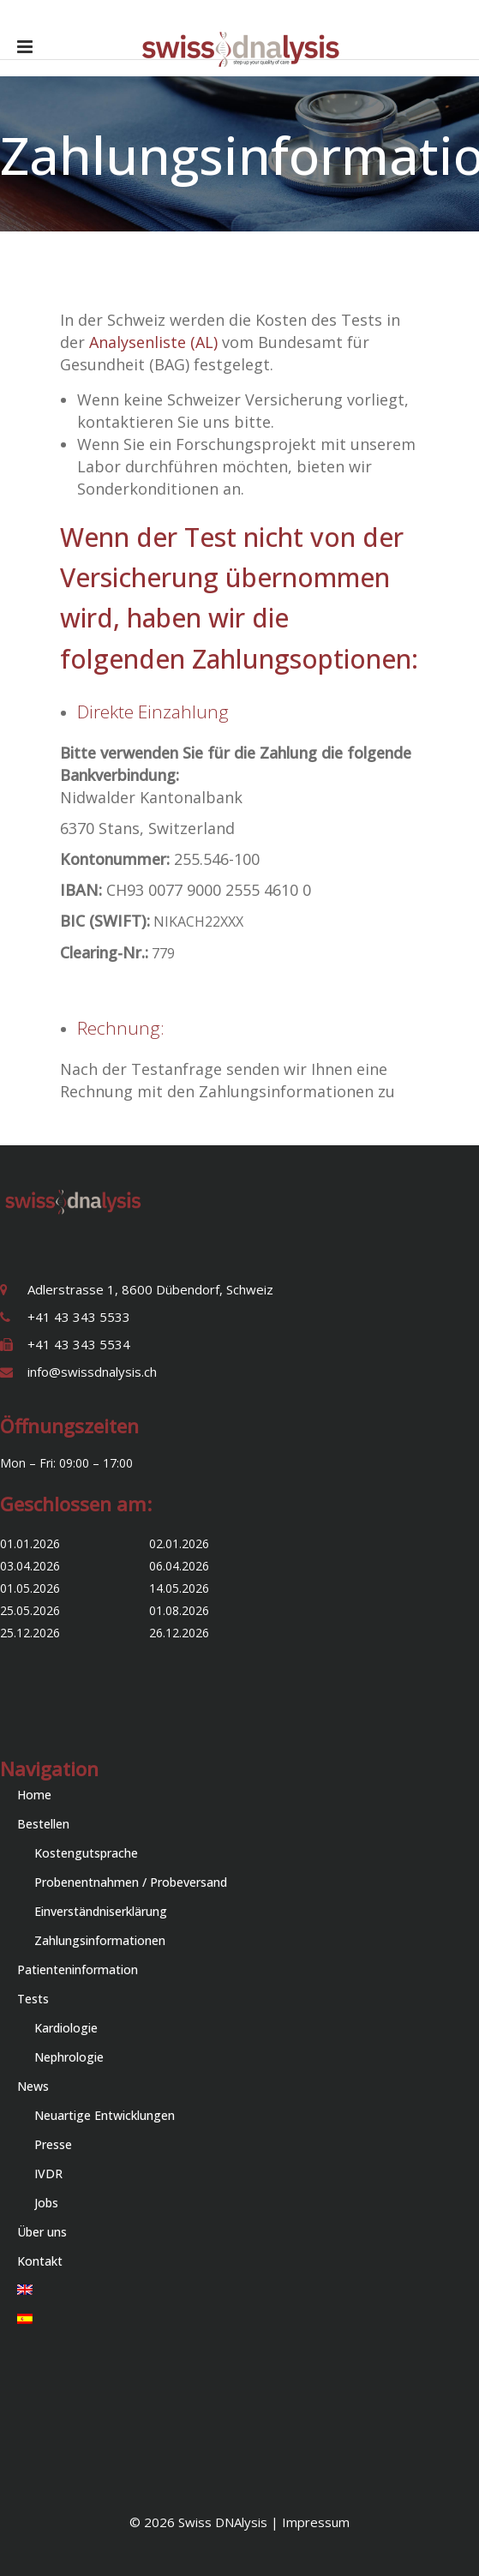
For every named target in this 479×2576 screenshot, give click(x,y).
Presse (53, 2144)
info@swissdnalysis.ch (92, 1371)
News (33, 2086)
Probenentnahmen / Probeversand (130, 1882)
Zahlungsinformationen (99, 1940)
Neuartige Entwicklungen (104, 2115)
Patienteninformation (77, 1969)
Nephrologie (69, 2057)
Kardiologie (66, 2028)
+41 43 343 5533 (78, 1316)
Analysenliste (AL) (151, 342)
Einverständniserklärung (100, 1911)
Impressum (316, 2522)
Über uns (42, 2232)
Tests (33, 1999)
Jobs (46, 2203)
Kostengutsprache (86, 1853)
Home (34, 1794)
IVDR (48, 2173)
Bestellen (43, 1824)
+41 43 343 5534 (78, 1344)
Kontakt (40, 2261)
